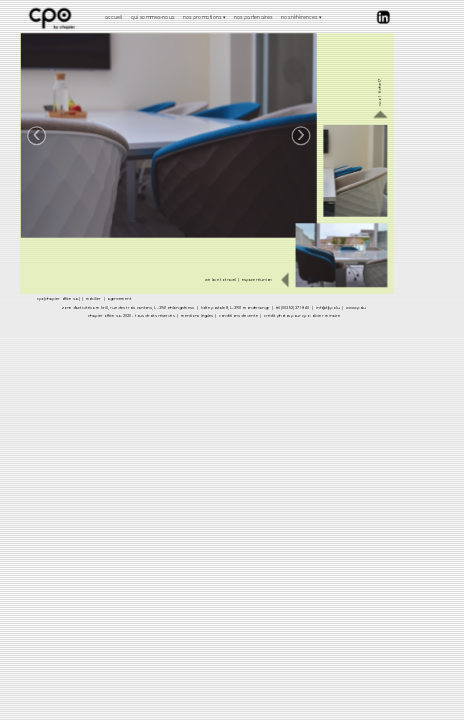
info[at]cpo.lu (327, 307)
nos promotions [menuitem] (203, 17)
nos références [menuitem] (301, 17)
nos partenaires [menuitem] (252, 16)
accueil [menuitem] (113, 16)
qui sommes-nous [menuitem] (152, 16)
